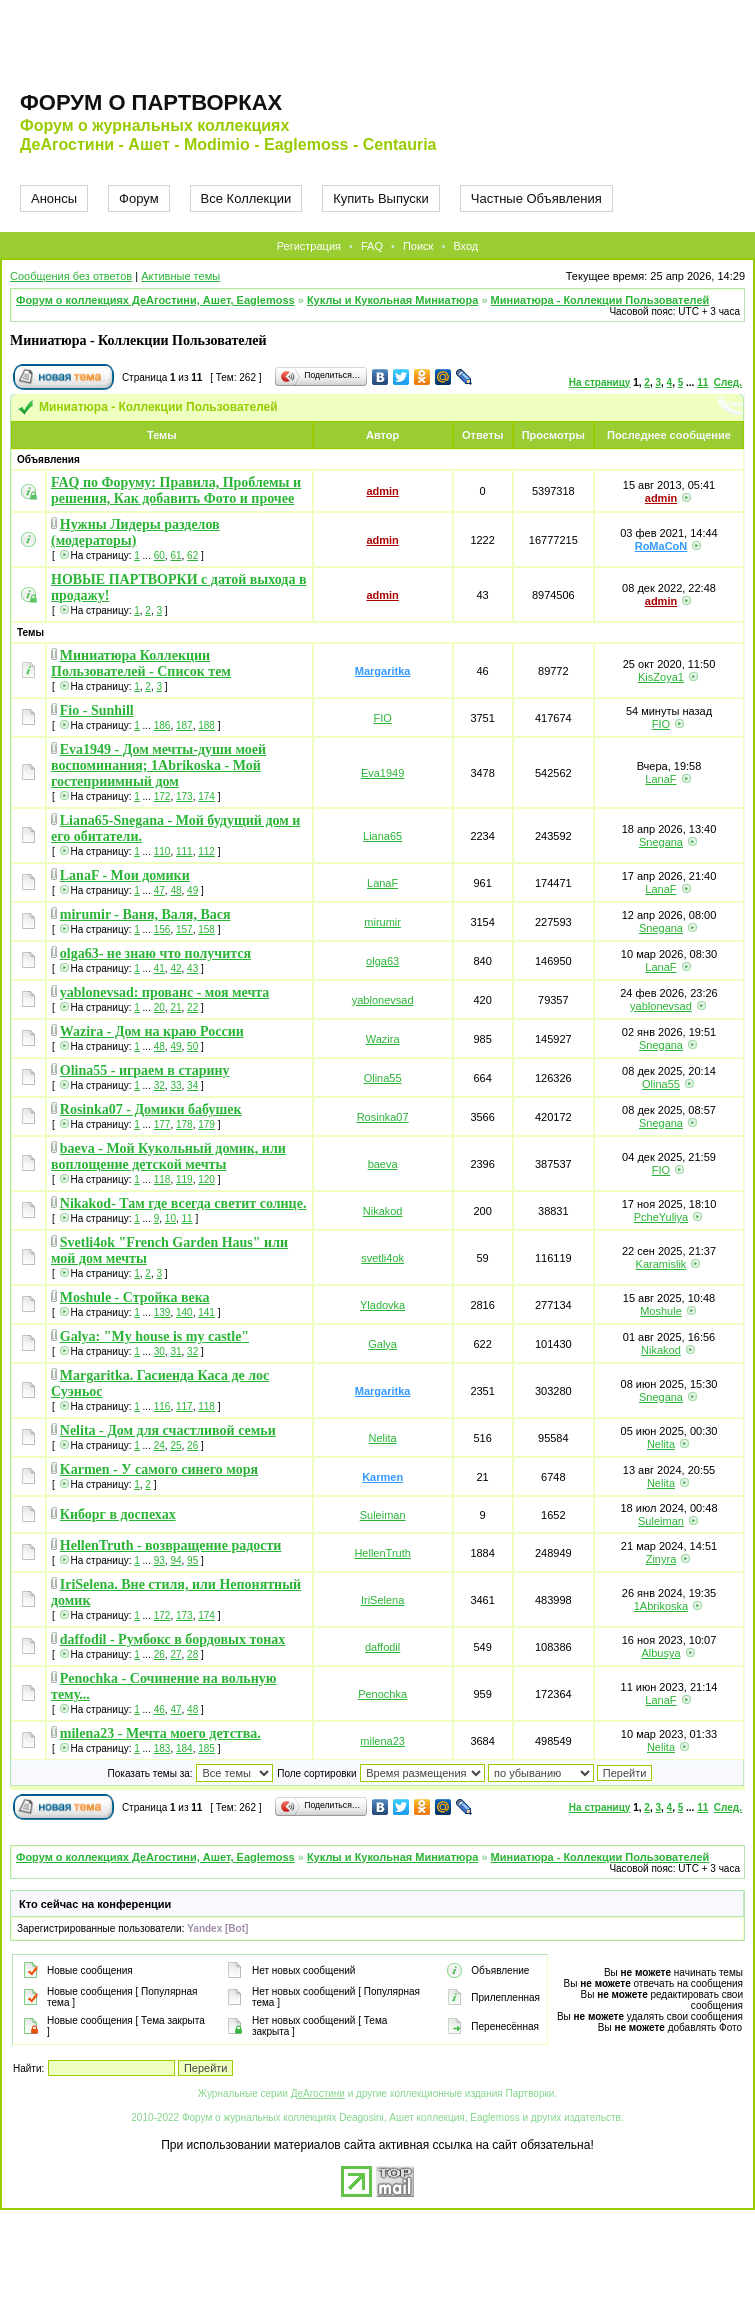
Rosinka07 (383, 1117)
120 (206, 1179)
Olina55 (383, 1078)
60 (159, 555)
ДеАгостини (318, 2093)
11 (702, 382)
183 (162, 1748)
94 (175, 1560)
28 (192, 1654)
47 (159, 890)
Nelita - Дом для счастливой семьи (168, 1430)
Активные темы (180, 276)
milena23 (382, 1741)
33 (175, 1085)
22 (192, 1007)
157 (184, 929)
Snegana (661, 842)
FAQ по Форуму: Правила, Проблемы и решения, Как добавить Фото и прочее (176, 490)
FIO (382, 718)
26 (192, 1445)
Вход (465, 246)
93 (159, 1560)
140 (184, 1312)
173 (184, 796)
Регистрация (309, 246)
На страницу (600, 382)
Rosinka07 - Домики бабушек (151, 1109)
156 (162, 929)
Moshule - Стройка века (135, 1297)
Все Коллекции (246, 198)
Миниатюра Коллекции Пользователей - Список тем (141, 663)
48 (175, 890)
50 (192, 1046)
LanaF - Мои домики (125, 875)
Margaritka (383, 671)
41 (159, 968)
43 (192, 968)
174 (206, 796)
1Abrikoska (661, 1606)
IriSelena (382, 1600)
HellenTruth (382, 1553)
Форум (139, 198)
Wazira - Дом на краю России (152, 1031)
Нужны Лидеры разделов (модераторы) (135, 532)
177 (162, 1124)
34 (192, 1085)
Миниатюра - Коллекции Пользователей (600, 300)
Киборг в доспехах (118, 1514)
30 (159, 1351)
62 (192, 555)
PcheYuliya (661, 1217)
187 (184, 725)
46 (159, 1709)
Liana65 (382, 836)
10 (170, 1218)
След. (728, 382)
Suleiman (383, 1515)
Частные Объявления (536, 198)
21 (175, 1007)
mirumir (382, 922)
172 (162, 796)
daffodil (382, 1647)
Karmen (382, 1477)
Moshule (661, 1311)
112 (206, 851)
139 (162, 1312)
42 (175, 968)
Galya (382, 1344)
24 (159, 1445)
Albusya (660, 1653)
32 (159, 1085)
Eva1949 (382, 773)
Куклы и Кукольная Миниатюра (392, 300)
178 (184, 1124)
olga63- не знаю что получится (155, 953)
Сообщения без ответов (71, 276)
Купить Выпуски (381, 198)
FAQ (372, 246)
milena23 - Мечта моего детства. (160, 1733)
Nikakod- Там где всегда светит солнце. (183, 1203)
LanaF (660, 779)
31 (175, 1351)
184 (184, 1748)
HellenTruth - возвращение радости (171, 1545)
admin (382, 491)
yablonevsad (383, 1000)
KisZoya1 (661, 677)
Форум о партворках (151, 102)
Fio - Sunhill (97, 710)
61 (175, 555)
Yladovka (382, 1305)
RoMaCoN (661, 546)
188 (206, 725)
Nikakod (383, 1211)
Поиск (418, 246)
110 (162, 851)
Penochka (382, 1694)
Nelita (383, 1438)
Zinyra (661, 1559)
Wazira (383, 1039)
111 (184, 851)
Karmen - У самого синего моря (159, 1469)
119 (184, 1179)
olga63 (382, 961)
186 (162, 725)
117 (184, 1406)
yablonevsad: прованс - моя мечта (165, 992)
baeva (383, 1164)
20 (159, 1007)
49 (192, 890)
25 (175, 1445)
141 (206, 1312)
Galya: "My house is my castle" (154, 1336)
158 (206, 929)
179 (206, 1124)
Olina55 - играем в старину (145, 1070)
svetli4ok (382, 1258)
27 (175, 1654)
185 (206, 1748)
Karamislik (661, 1264)
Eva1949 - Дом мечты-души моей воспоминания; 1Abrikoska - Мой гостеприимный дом (158, 765)
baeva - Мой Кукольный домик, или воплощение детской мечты (168, 1156)
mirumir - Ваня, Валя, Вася (145, 914)
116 (162, 1406)
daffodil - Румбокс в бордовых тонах (172, 1639)
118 (162, 1179)
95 (192, 1560)
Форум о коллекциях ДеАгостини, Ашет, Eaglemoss (155, 300)
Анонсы (54, 198)
